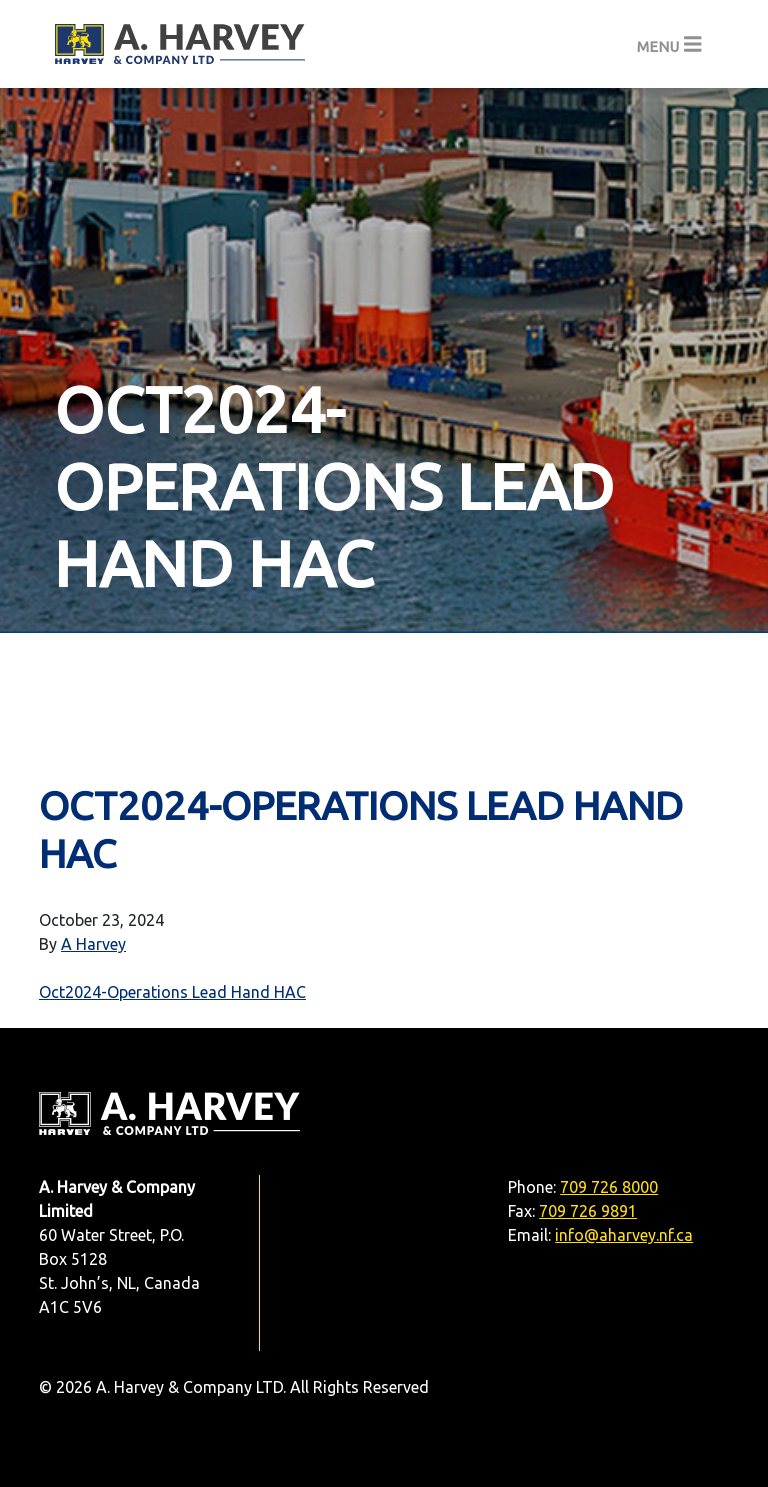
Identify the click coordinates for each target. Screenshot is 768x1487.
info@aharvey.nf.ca (624, 1235)
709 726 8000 (609, 1187)
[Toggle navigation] (669, 44)
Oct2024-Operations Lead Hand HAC (172, 992)
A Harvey (93, 944)
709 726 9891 (588, 1211)
